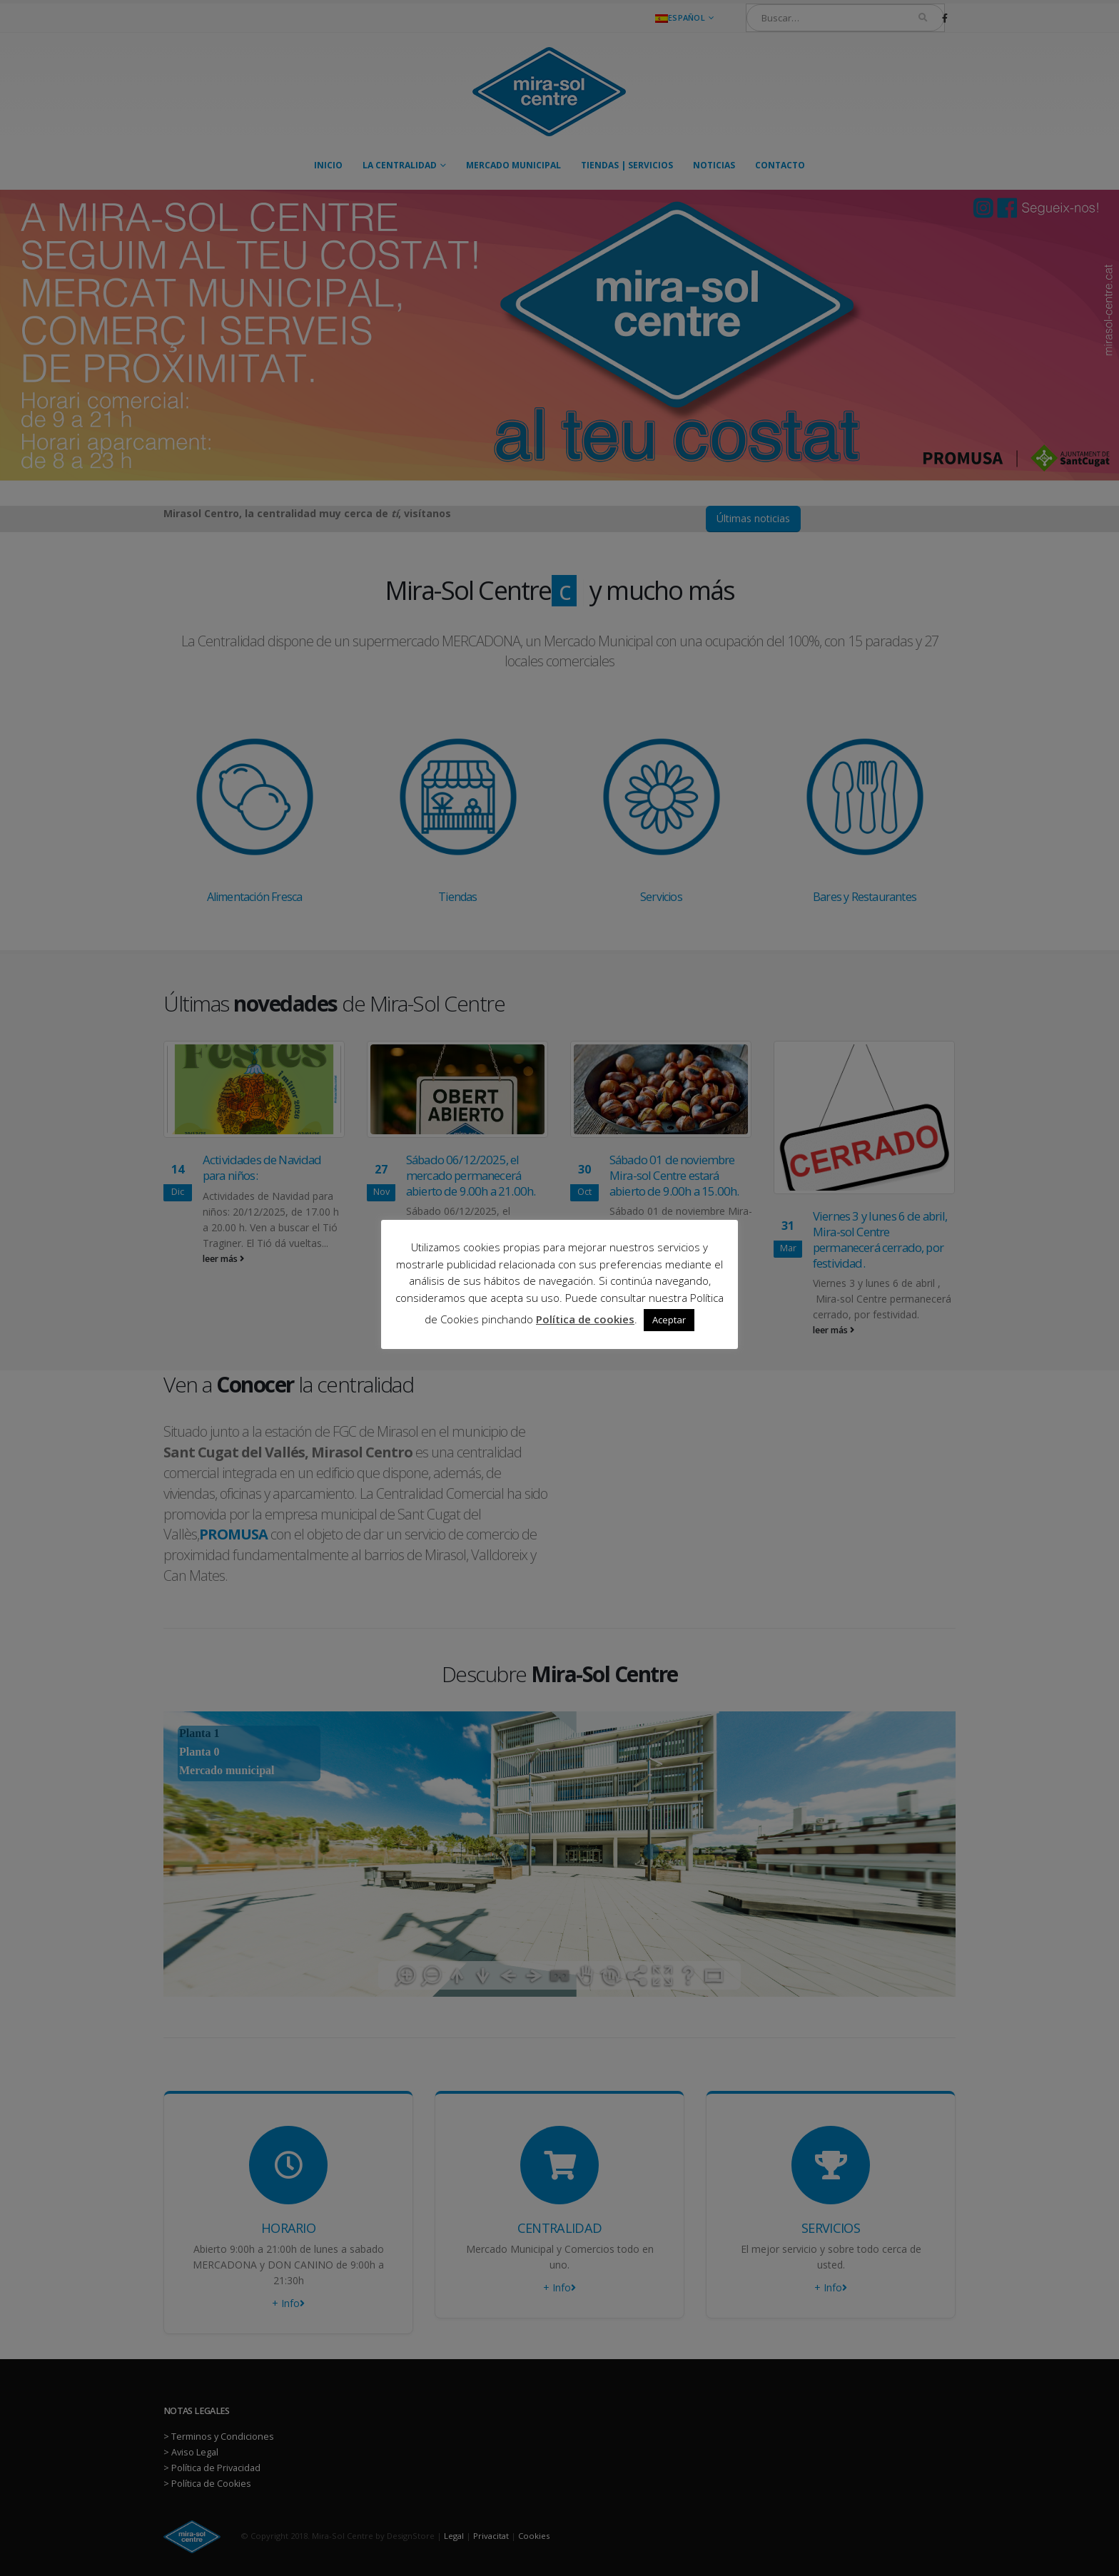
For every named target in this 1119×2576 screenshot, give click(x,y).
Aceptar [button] (669, 1319)
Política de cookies (585, 1319)
